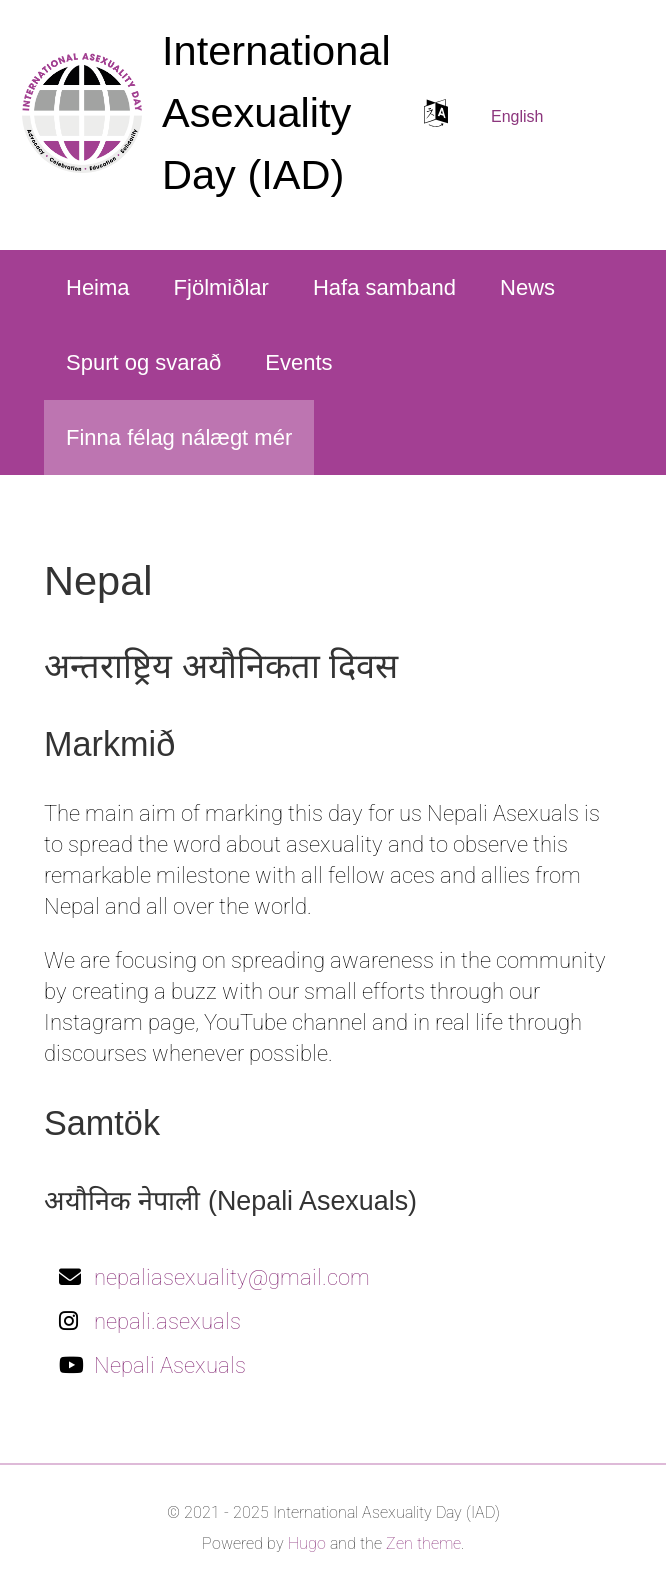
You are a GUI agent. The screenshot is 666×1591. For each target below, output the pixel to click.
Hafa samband (384, 287)
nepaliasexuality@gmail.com (232, 1277)
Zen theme (423, 1543)
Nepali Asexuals (170, 1365)
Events (298, 362)
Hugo (307, 1543)
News (527, 287)
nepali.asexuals (167, 1321)
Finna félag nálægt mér (179, 437)
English (517, 116)
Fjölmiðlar (221, 287)
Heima (98, 287)
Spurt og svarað (143, 362)
